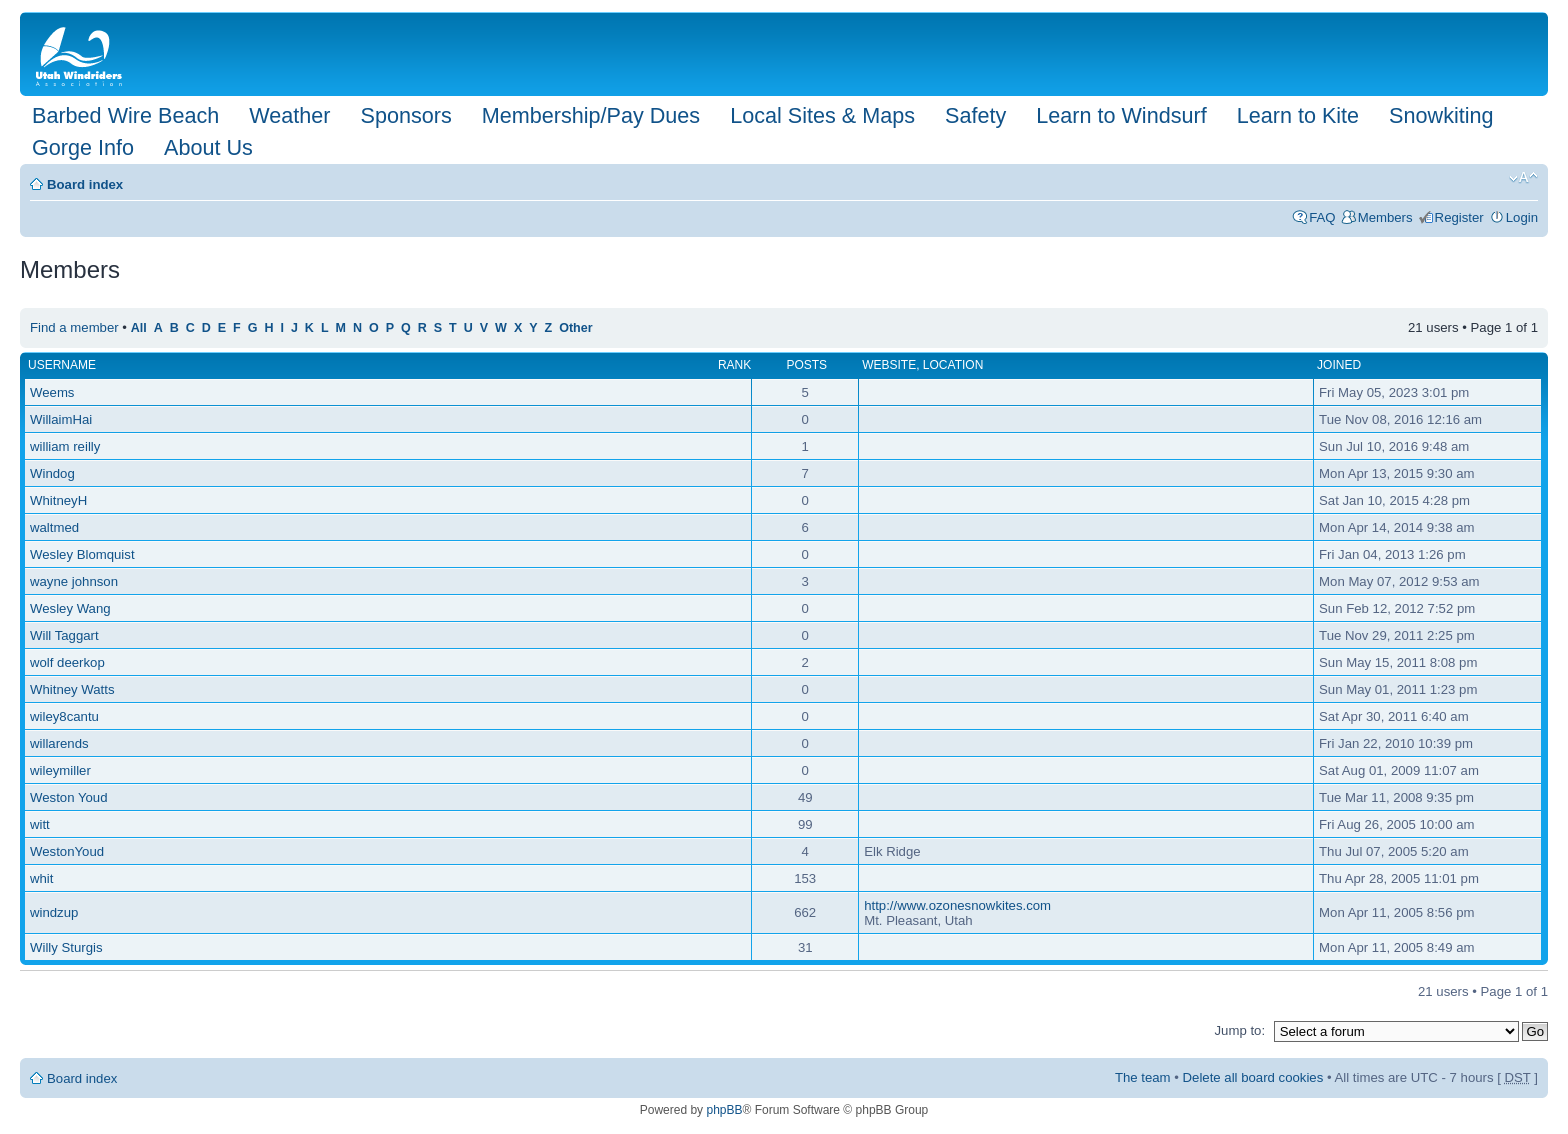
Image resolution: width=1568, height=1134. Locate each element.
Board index (85, 184)
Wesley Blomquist (82, 554)
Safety (975, 115)
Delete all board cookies (1253, 1077)
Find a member (74, 327)
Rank (734, 365)
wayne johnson (74, 581)
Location (953, 365)
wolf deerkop (67, 662)
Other (575, 328)
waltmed (54, 527)
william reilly (65, 446)
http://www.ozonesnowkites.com (957, 905)
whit (41, 878)
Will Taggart (64, 635)
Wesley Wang (70, 608)
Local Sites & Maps (822, 115)
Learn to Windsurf (1121, 115)
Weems (52, 392)
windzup (54, 912)
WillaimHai (61, 419)
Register (1459, 217)
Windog (52, 473)
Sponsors (405, 115)
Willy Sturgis (66, 947)
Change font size (1523, 178)
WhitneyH (58, 500)
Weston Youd (68, 797)
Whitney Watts (72, 689)
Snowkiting (1441, 115)
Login (1522, 217)
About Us (208, 147)
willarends (59, 743)
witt (40, 824)
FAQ (1322, 217)
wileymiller (60, 770)
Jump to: (1239, 1030)
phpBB (724, 1110)
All (139, 328)
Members (1385, 217)
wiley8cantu (64, 716)
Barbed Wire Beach (125, 115)
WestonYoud (67, 851)
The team (1143, 1077)
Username (62, 365)
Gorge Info (83, 147)
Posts (806, 365)
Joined (1339, 365)
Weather (289, 115)
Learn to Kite (1298, 115)
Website (889, 365)
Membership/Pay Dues (591, 115)
